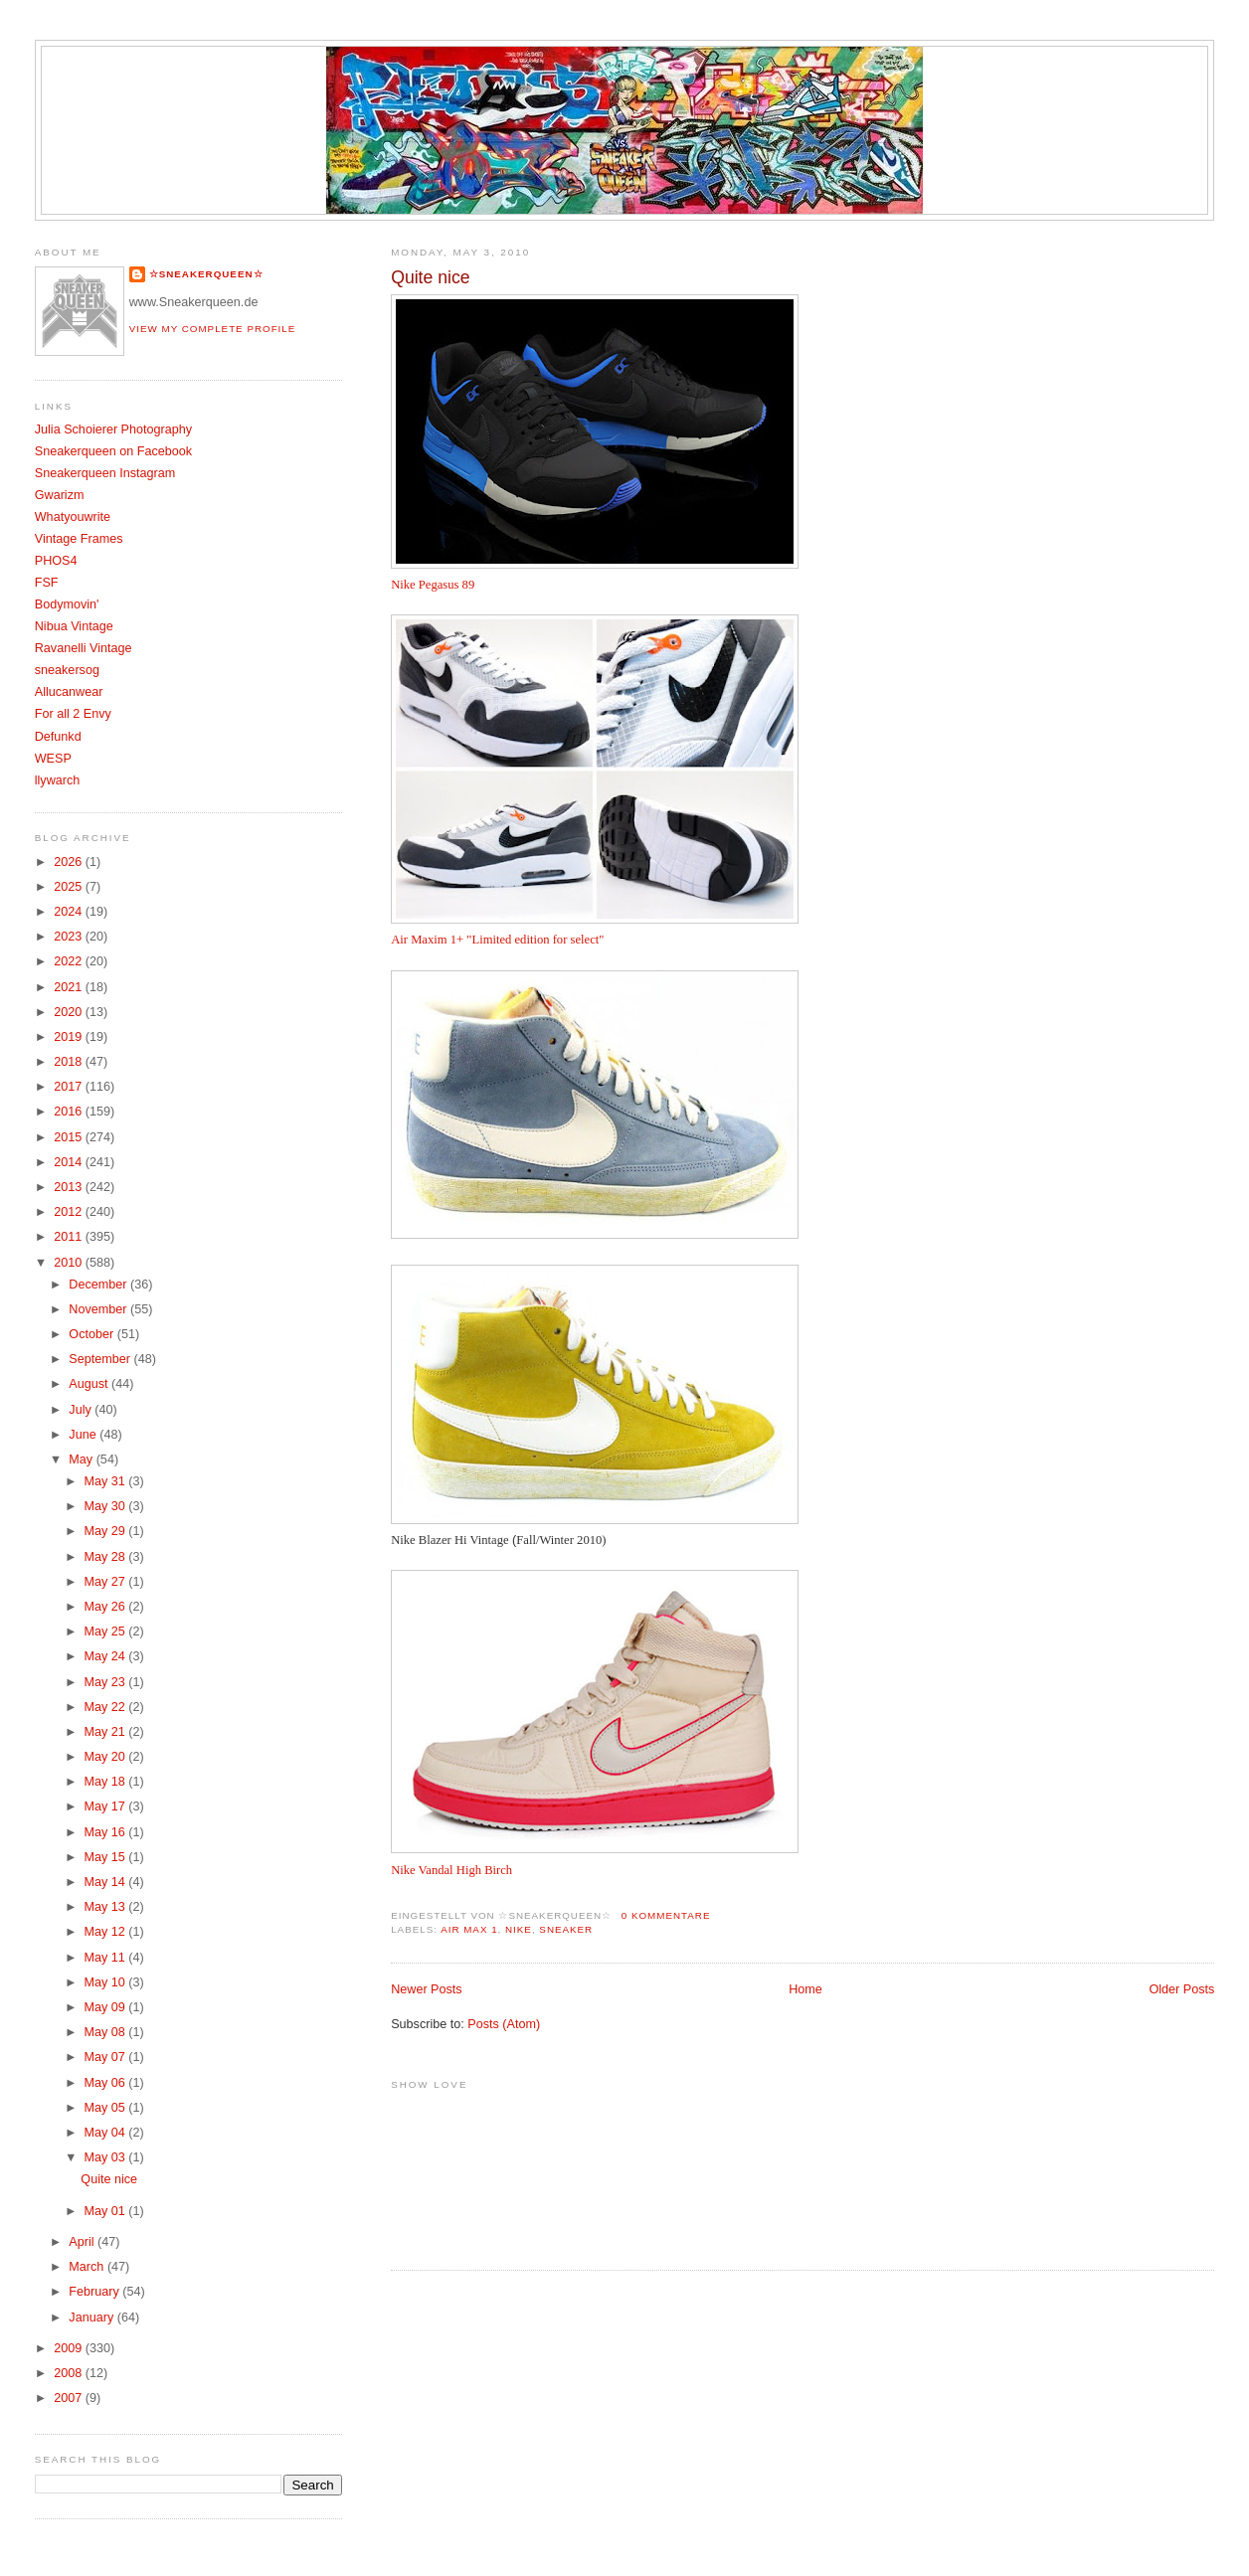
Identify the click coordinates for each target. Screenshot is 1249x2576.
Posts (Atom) (503, 2024)
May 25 (106, 1631)
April (83, 2242)
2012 (70, 1212)
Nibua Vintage (74, 626)
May (82, 1459)
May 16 (106, 1832)
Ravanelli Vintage (83, 648)
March (88, 2267)
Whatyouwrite (72, 517)
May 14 (106, 1882)
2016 (70, 1111)
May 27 (106, 1582)
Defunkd (58, 737)
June (84, 1435)
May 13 (106, 1907)
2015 (70, 1137)
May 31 (106, 1481)
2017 (70, 1087)
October (92, 1334)
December (99, 1284)
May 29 (106, 1531)
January (92, 2317)
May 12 (106, 1932)
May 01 (106, 2211)
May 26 (106, 1607)
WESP (53, 759)
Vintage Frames (79, 539)
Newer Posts (426, 1989)
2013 (70, 1187)
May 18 (106, 1782)
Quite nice (430, 277)
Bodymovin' (67, 604)
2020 (70, 1012)
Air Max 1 (469, 1929)
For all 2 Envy (73, 714)
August (90, 1384)
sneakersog (67, 670)
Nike (518, 1929)
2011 (70, 1237)
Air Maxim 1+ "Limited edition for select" (497, 939)
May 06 (106, 2083)
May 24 (106, 1656)
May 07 (106, 2057)
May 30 (106, 1506)
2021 (70, 987)
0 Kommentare (666, 1915)
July (81, 1410)
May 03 (106, 2157)
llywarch (58, 780)
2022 (70, 961)
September (101, 1359)
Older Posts (1181, 1989)
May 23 (106, 1682)
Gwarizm (60, 495)
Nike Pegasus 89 (432, 585)
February (95, 2292)
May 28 (106, 1557)
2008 (70, 2373)
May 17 (106, 1806)
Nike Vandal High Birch (451, 1870)
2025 (70, 887)
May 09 (106, 2007)
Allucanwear (69, 692)
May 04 (106, 2133)
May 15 (106, 1857)
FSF (47, 583)
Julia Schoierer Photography (113, 429)
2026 (70, 862)
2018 (70, 1062)
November (99, 1309)
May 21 (106, 1732)
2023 (70, 937)
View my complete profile (212, 328)
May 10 (106, 1982)
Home (805, 1989)
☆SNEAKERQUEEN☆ (206, 273)
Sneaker (566, 1929)
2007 (70, 2398)
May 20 (106, 1757)
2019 (70, 1037)
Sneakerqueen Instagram (105, 473)
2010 (70, 1263)
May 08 (106, 2032)
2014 (70, 1162)
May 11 (106, 1958)
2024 (70, 912)
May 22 (106, 1707)
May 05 (106, 2108)
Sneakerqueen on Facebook (113, 451)
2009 (70, 2348)
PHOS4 (56, 561)
